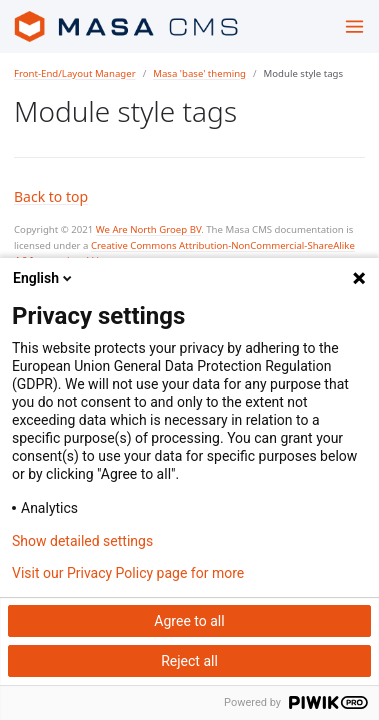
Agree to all (189, 621)
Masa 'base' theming (199, 73)
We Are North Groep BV (148, 229)
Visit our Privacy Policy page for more (128, 573)
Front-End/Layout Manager (75, 73)
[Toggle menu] (354, 26)
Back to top (51, 196)
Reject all (189, 661)
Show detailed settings (82, 541)
